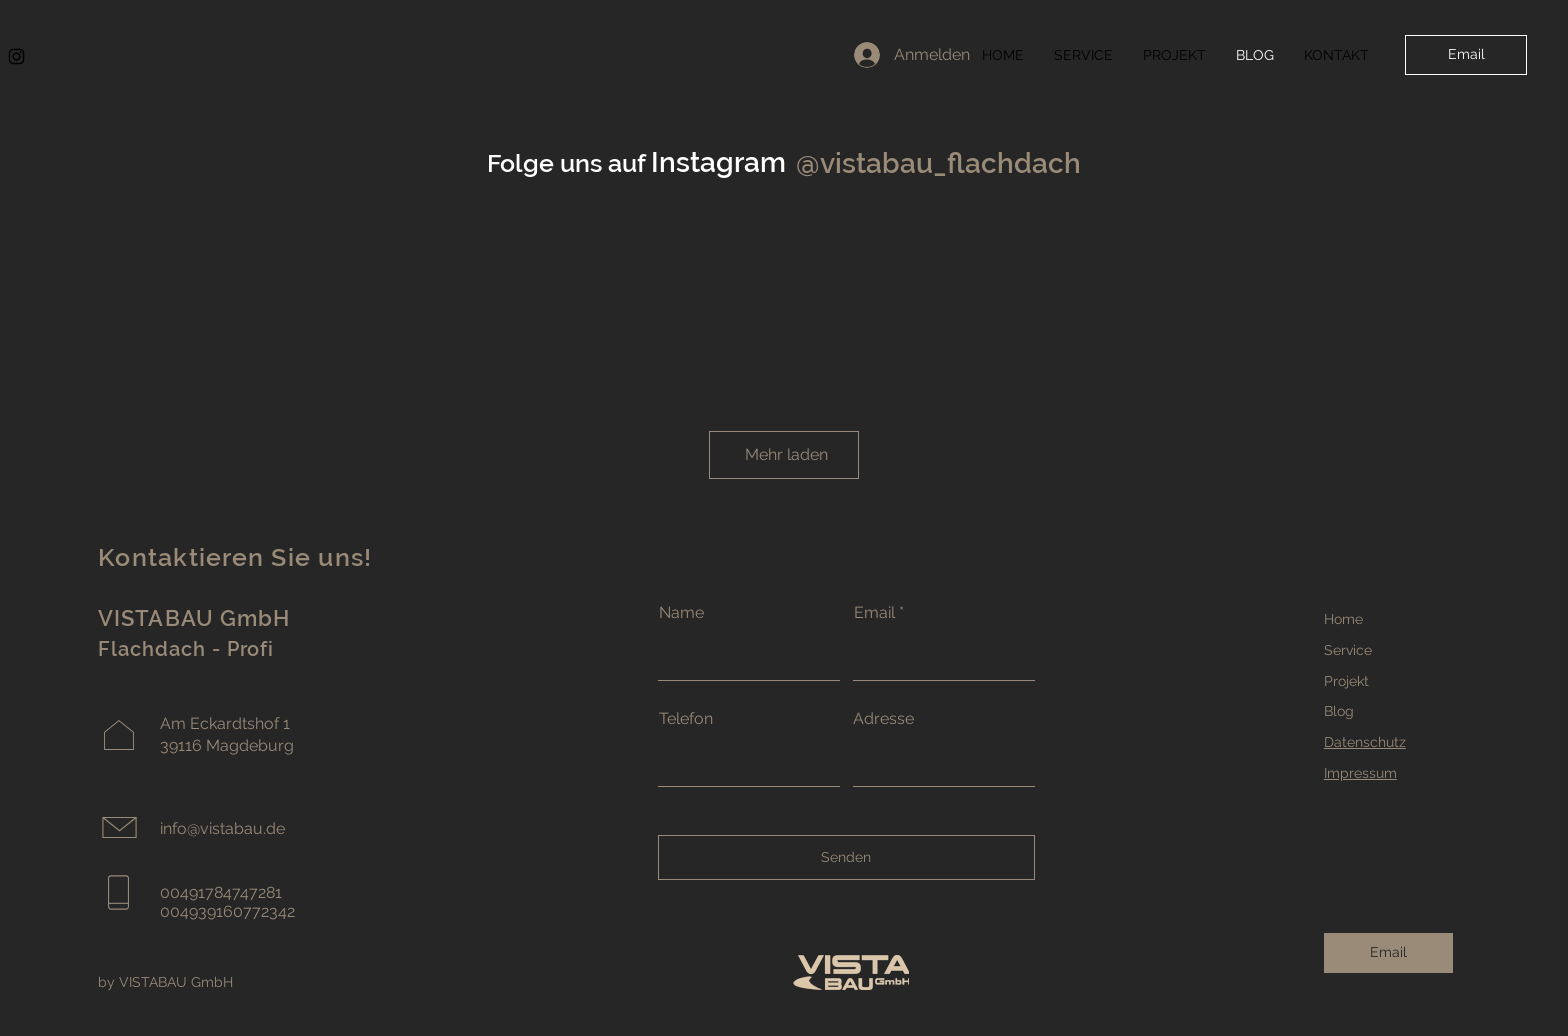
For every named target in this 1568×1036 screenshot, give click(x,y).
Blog (1339, 711)
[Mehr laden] (784, 455)
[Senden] (846, 857)
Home (1343, 619)
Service (1348, 650)
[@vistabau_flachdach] (937, 163)
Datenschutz (1365, 742)
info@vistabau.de (222, 828)
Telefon (686, 719)
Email (874, 613)
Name (681, 613)
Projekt (1346, 681)
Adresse (883, 719)
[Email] (1466, 55)
